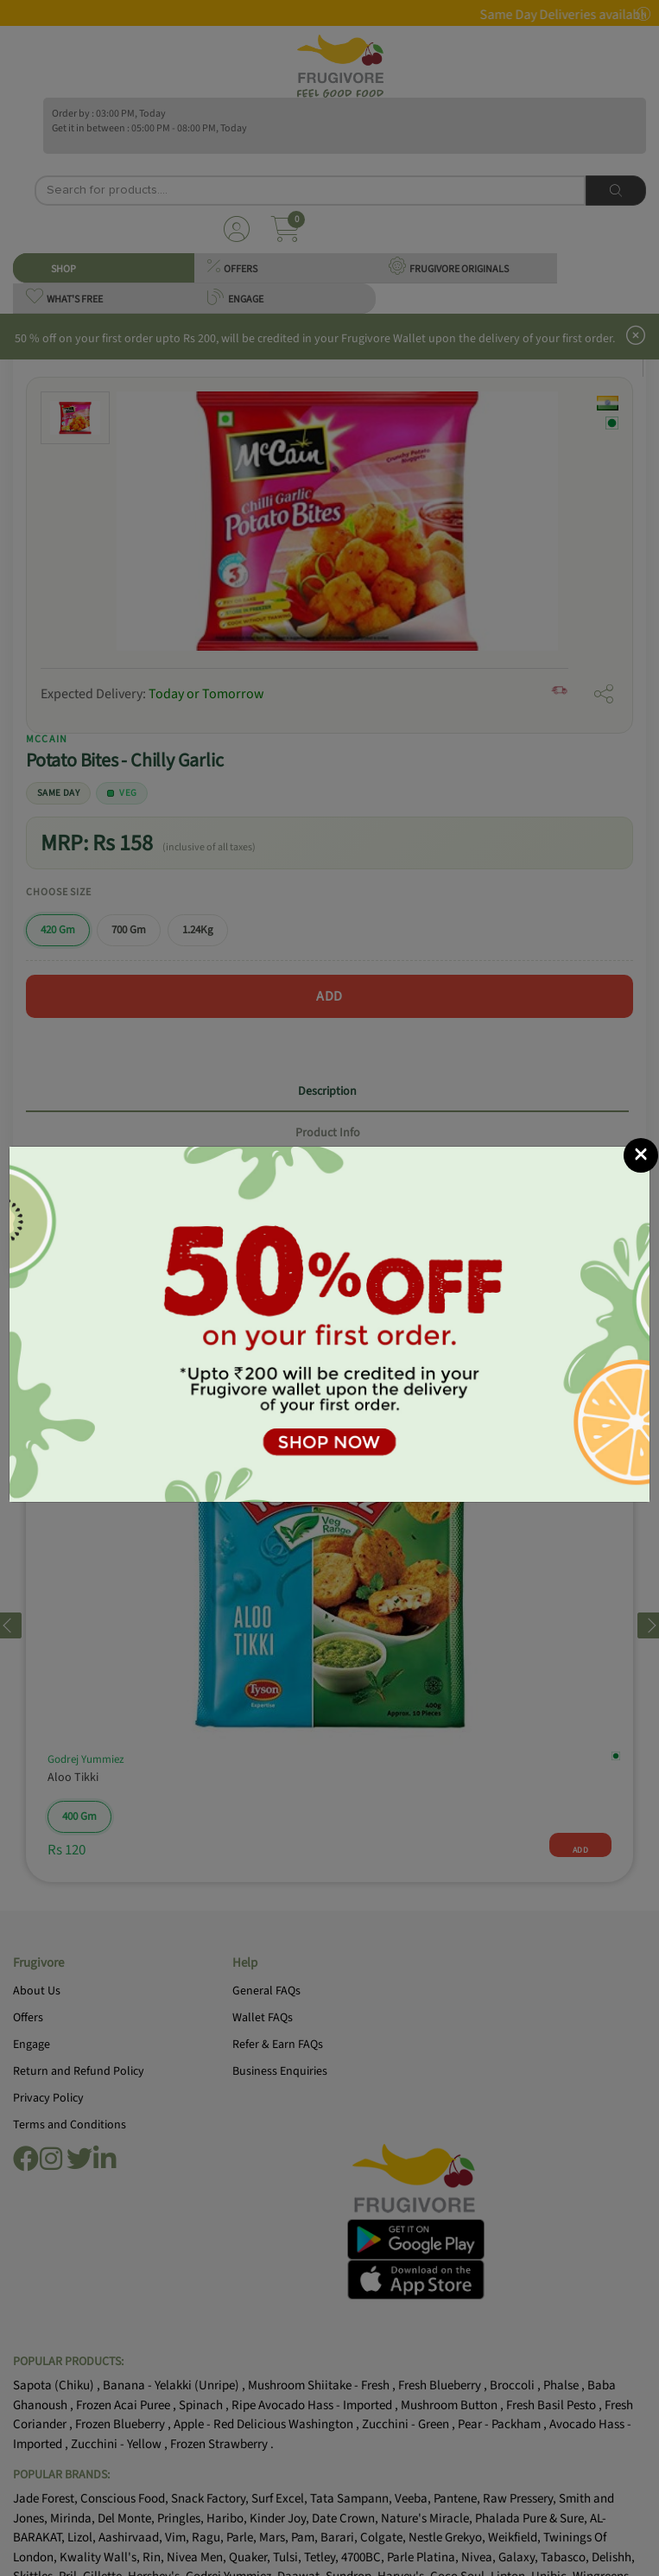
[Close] (641, 1155)
